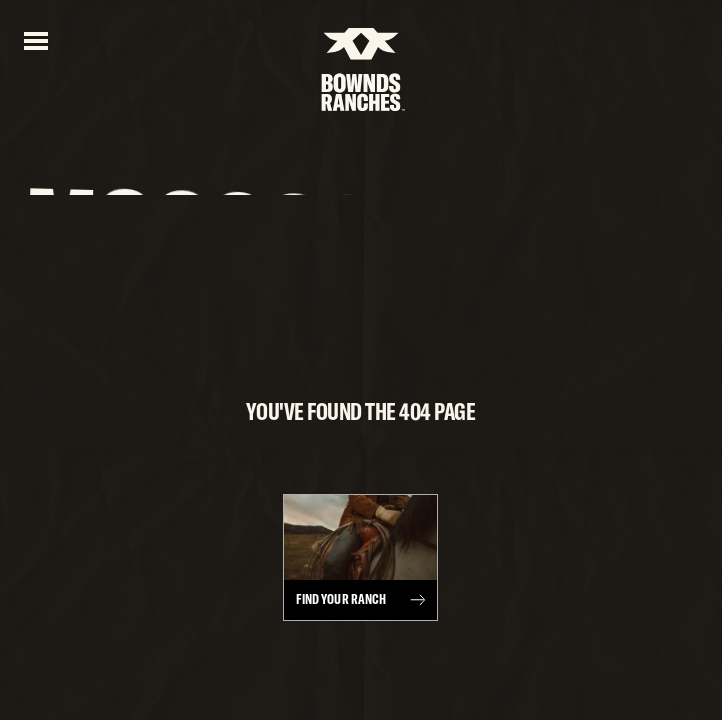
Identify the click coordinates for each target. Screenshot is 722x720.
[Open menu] (36, 39)
